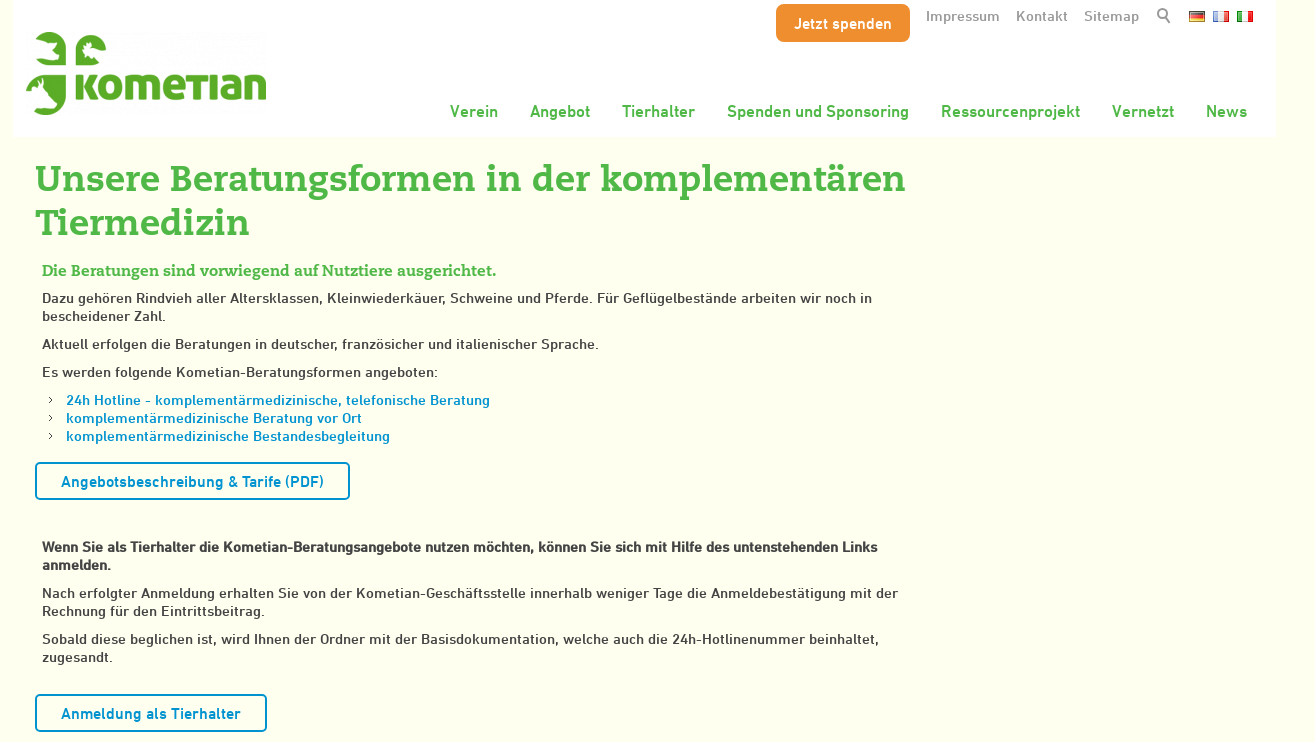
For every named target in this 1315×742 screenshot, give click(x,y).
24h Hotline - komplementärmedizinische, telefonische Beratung (278, 399)
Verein (474, 111)
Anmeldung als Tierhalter (151, 713)
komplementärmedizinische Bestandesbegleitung (228, 435)
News (1226, 111)
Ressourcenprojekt (1010, 111)
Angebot (560, 111)
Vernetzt (1143, 111)
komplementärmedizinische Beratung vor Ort (214, 417)
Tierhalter (658, 111)
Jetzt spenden (843, 23)
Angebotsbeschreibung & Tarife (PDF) (192, 481)
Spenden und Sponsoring (818, 111)
